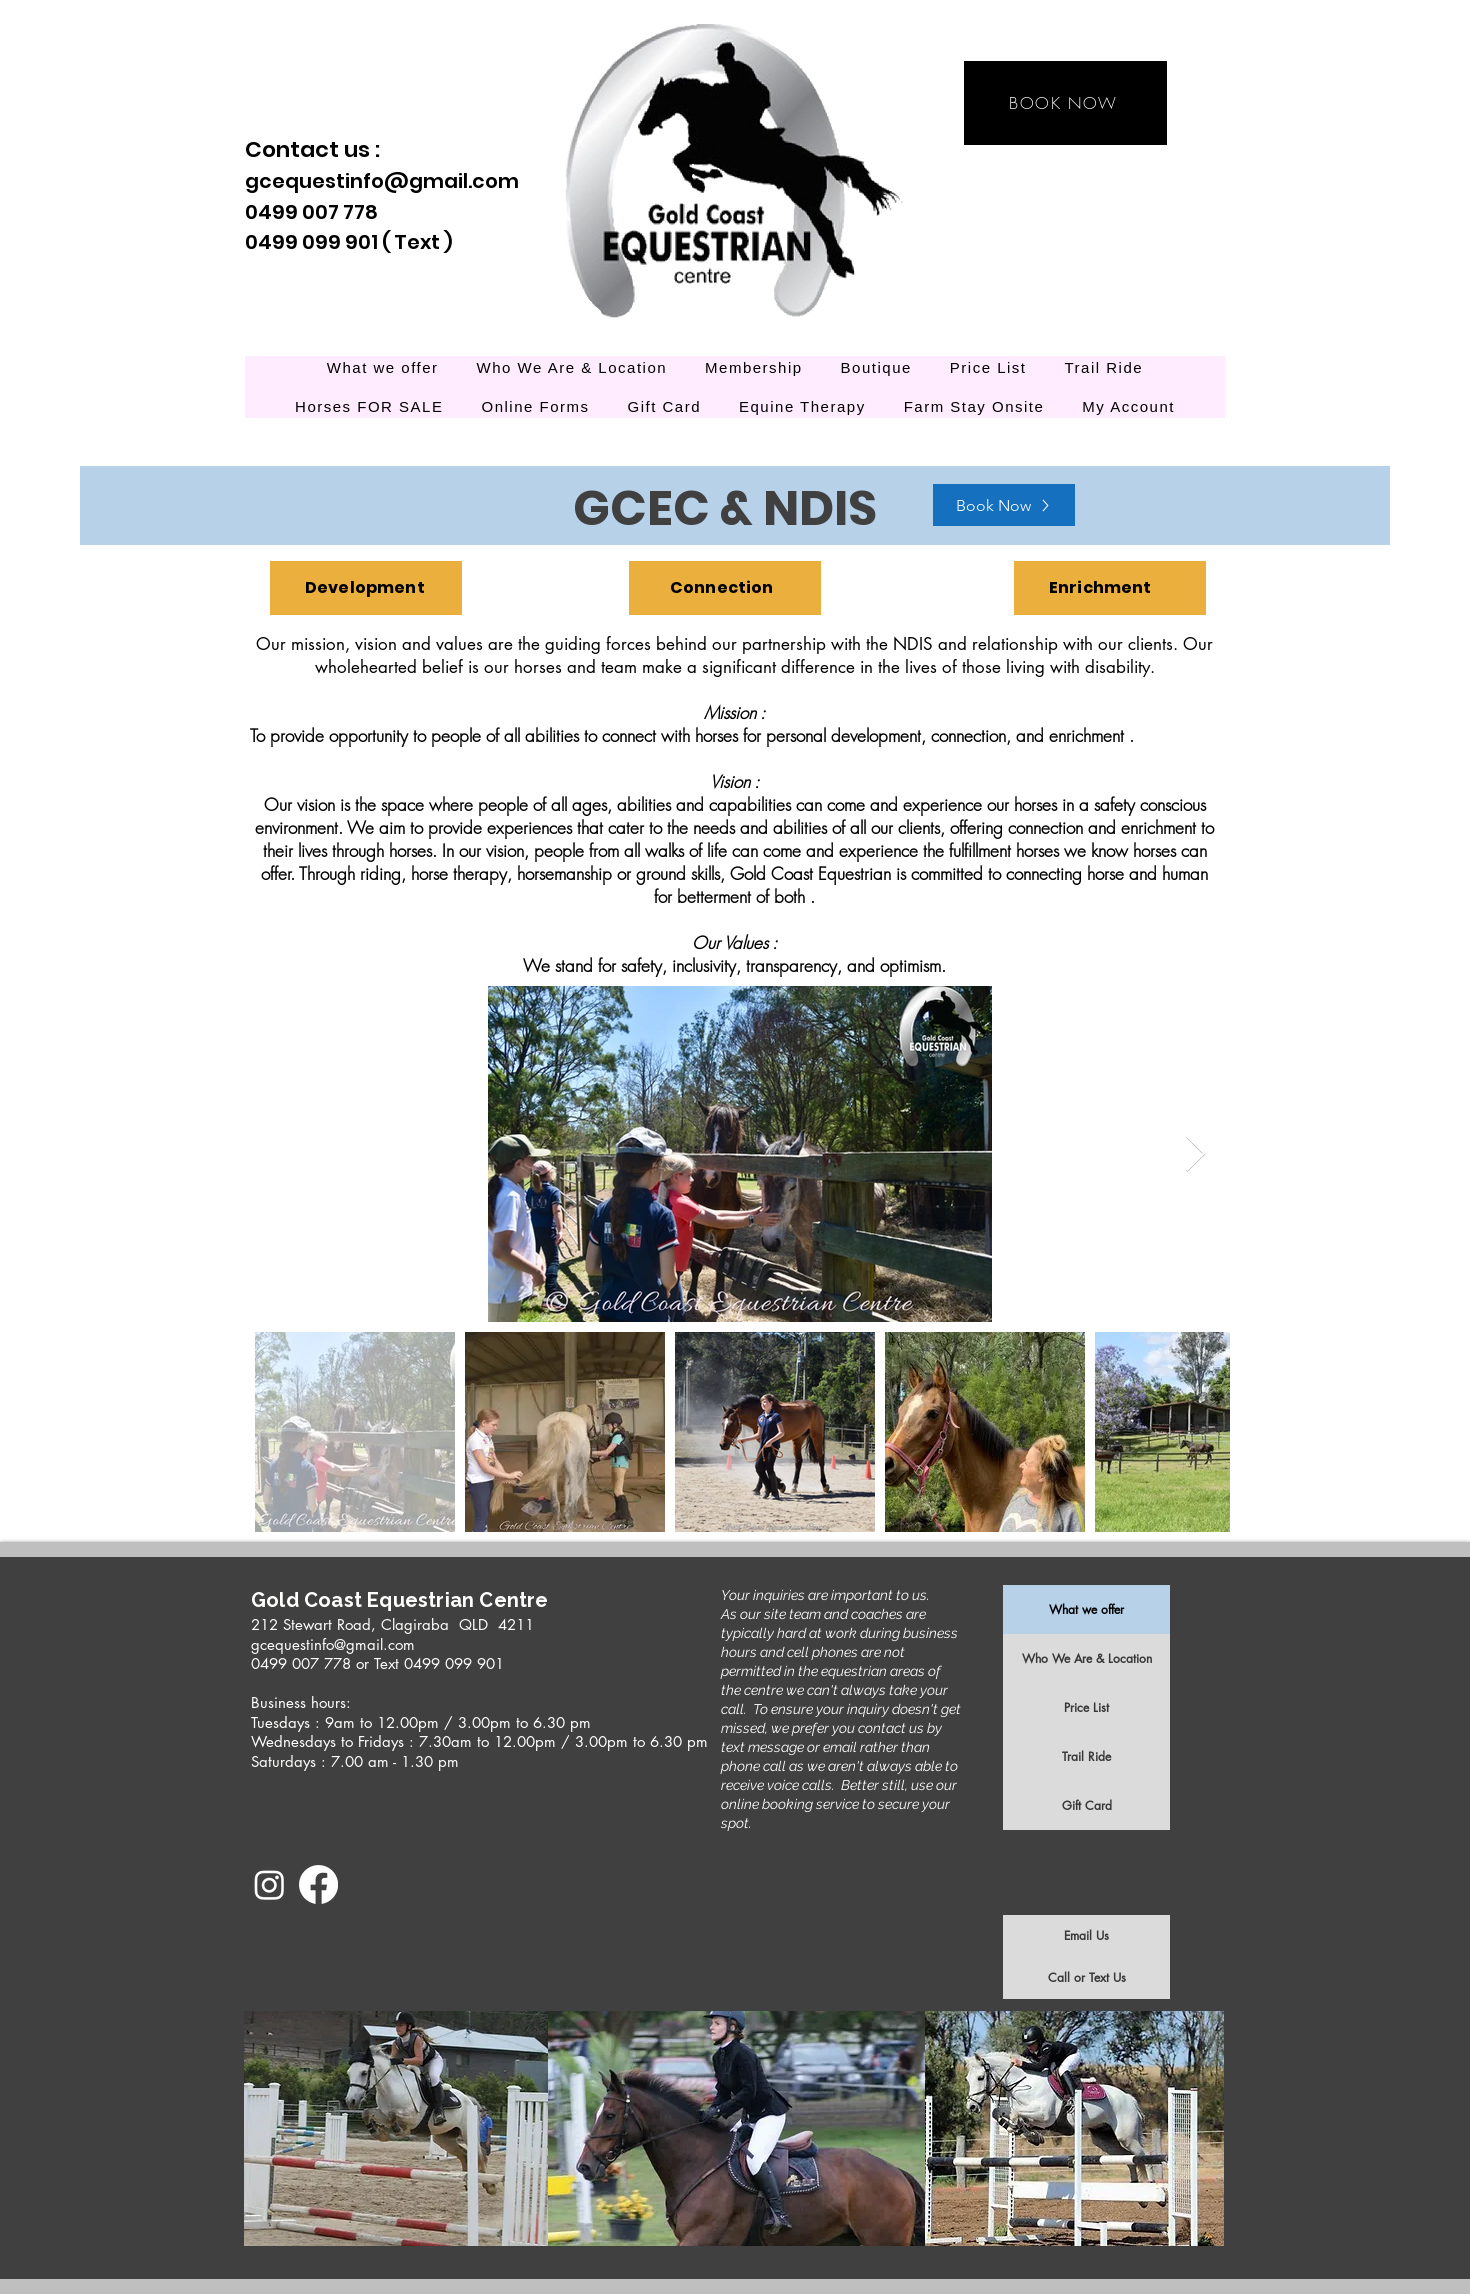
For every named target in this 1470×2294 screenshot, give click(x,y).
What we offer (1086, 1609)
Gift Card (1087, 1805)
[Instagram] (269, 1884)
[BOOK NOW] (1065, 103)
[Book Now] (1004, 505)
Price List (1086, 1707)
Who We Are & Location (1087, 1658)
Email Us (1086, 1935)
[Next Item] (1195, 1154)
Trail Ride (1086, 1756)
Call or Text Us (1087, 1977)
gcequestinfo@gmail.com (382, 181)
